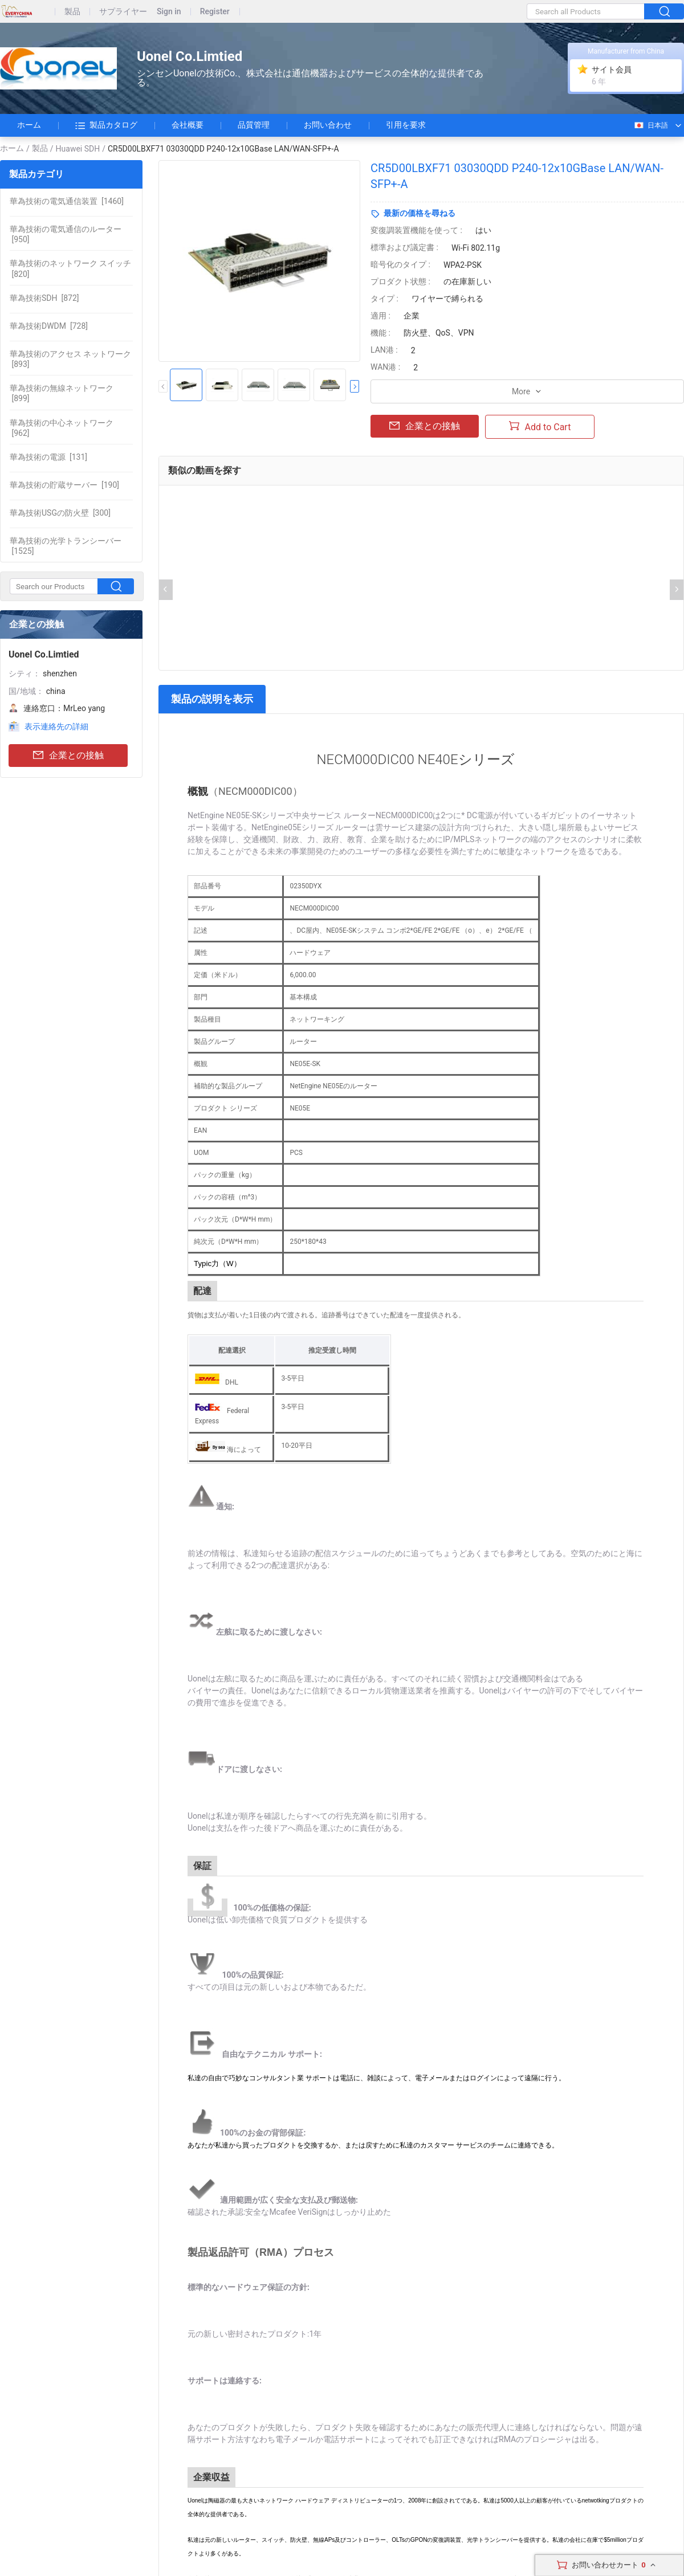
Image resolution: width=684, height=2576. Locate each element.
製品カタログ (106, 125)
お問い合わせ (328, 124)
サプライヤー (123, 11)
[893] (70, 359)
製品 (72, 11)
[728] (49, 325)
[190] (64, 484)
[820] (70, 268)
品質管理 (254, 124)
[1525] (65, 546)
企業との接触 (68, 756)
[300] (60, 512)
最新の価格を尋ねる (419, 213)
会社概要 (187, 124)
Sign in (169, 11)
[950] (65, 234)
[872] (44, 298)
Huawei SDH (78, 148)
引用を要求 (406, 124)
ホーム (29, 124)
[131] (48, 457)
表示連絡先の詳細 (56, 726)
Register (215, 11)
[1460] (67, 201)
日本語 (650, 125)
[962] (61, 428)
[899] (61, 393)
